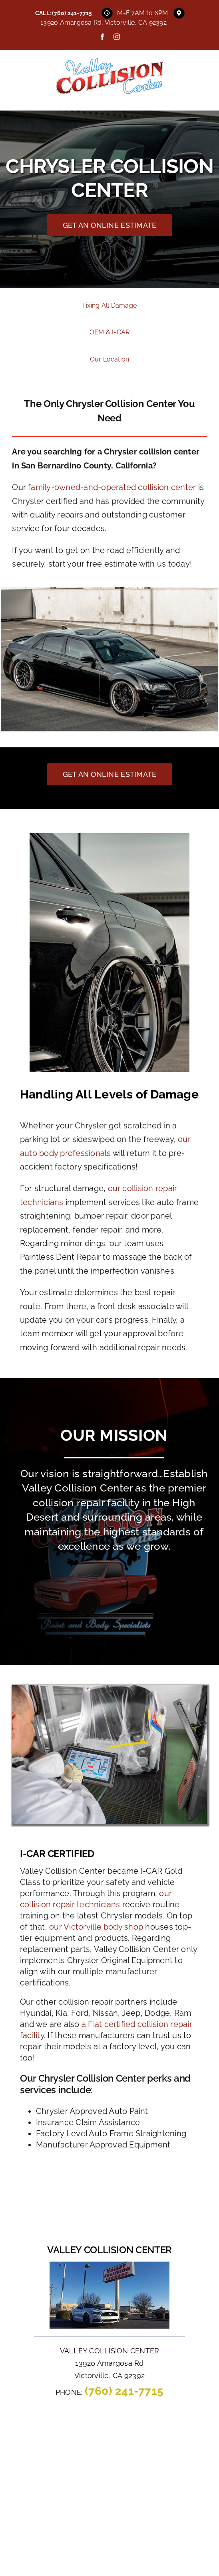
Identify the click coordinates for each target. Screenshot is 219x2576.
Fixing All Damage (109, 305)
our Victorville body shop (96, 1927)
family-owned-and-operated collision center (112, 487)
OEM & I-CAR (110, 332)
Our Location (109, 359)
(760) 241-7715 (72, 13)
